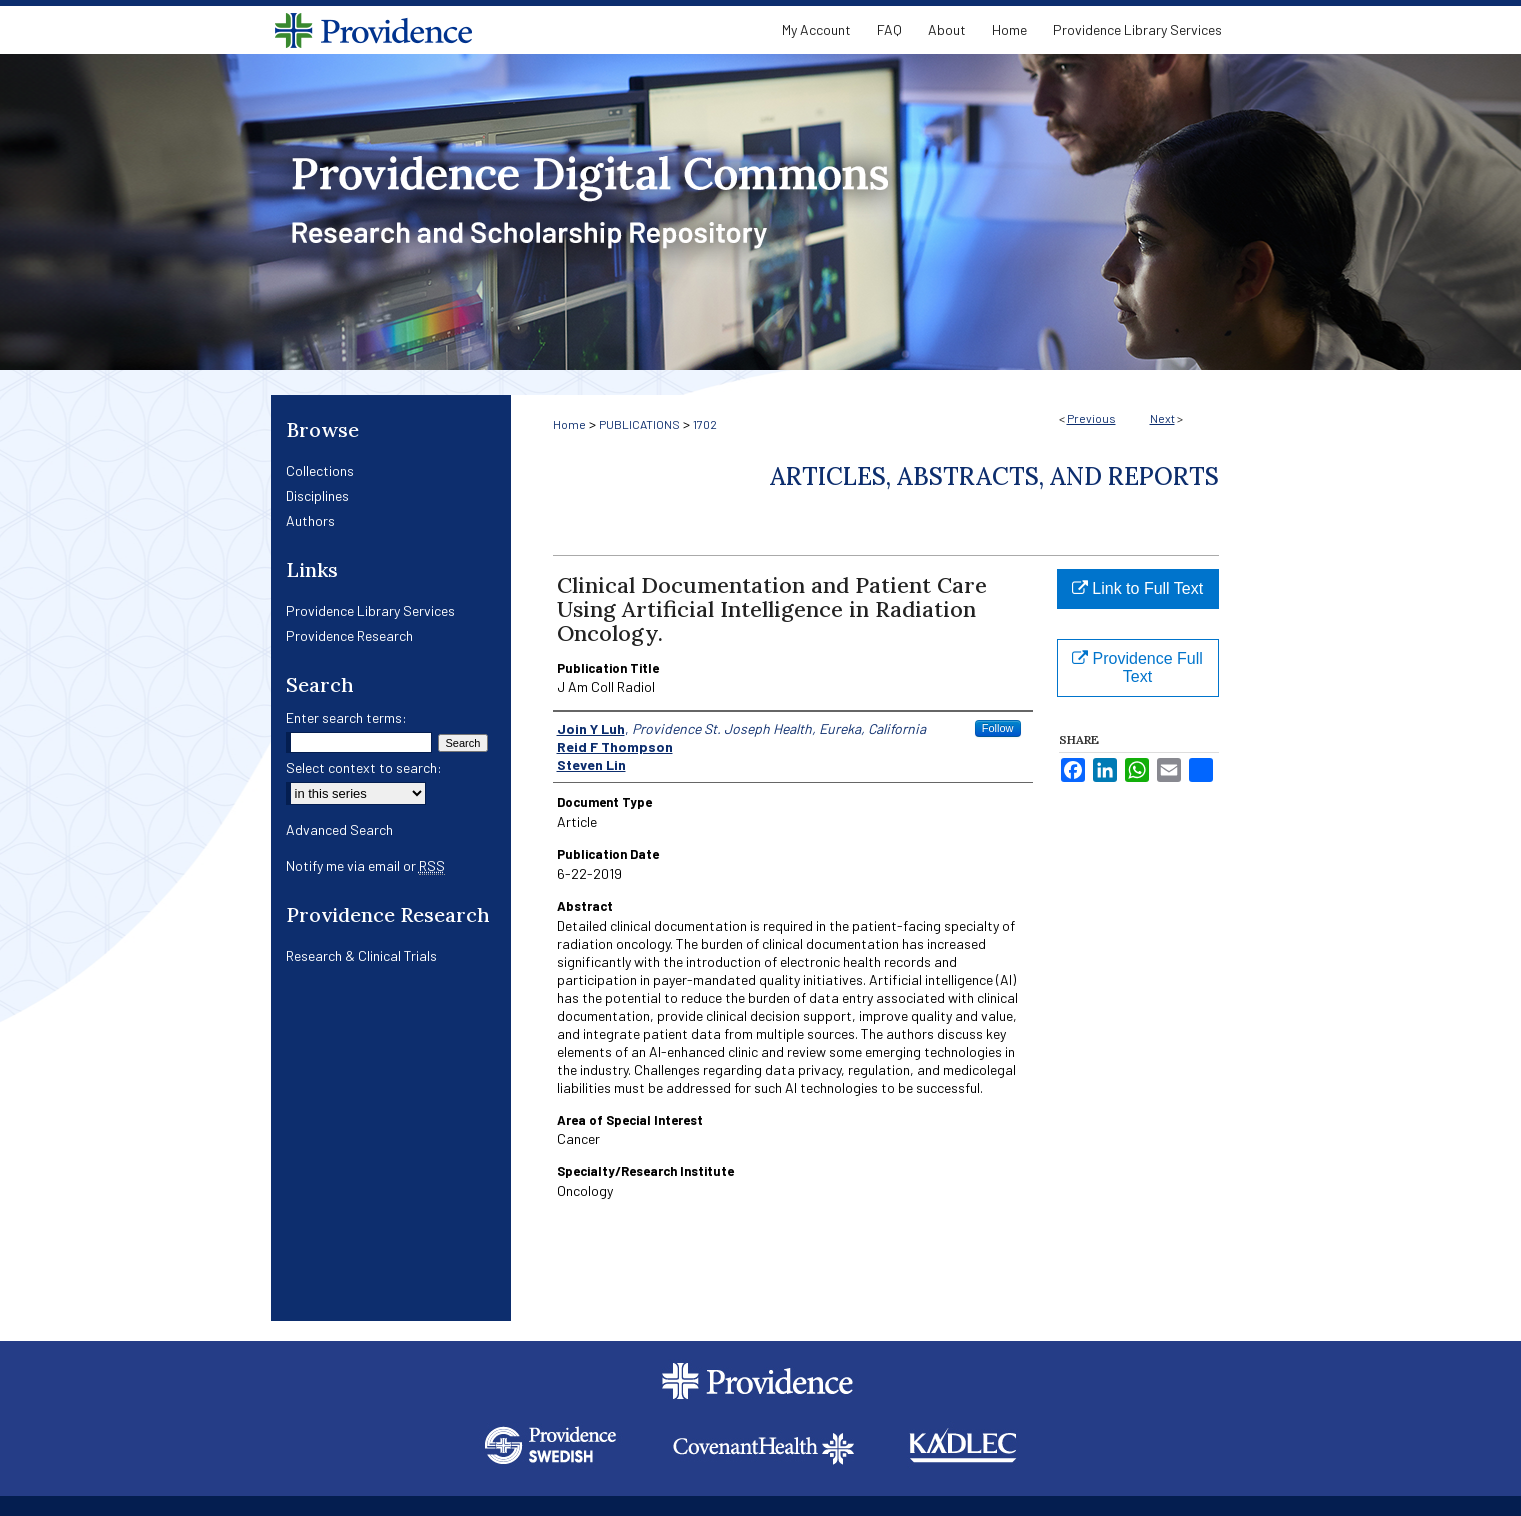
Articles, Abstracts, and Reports (994, 476)
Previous (1091, 418)
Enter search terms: (346, 717)
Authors (310, 520)
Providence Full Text (1137, 667)
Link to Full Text (1137, 588)
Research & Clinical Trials (361, 955)
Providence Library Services (370, 610)
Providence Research (349, 635)
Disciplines (317, 495)
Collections (320, 470)
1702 (705, 424)
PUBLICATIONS (639, 424)
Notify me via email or (365, 865)
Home (569, 424)
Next (1162, 418)
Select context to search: (364, 767)
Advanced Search (339, 829)
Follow (998, 728)
